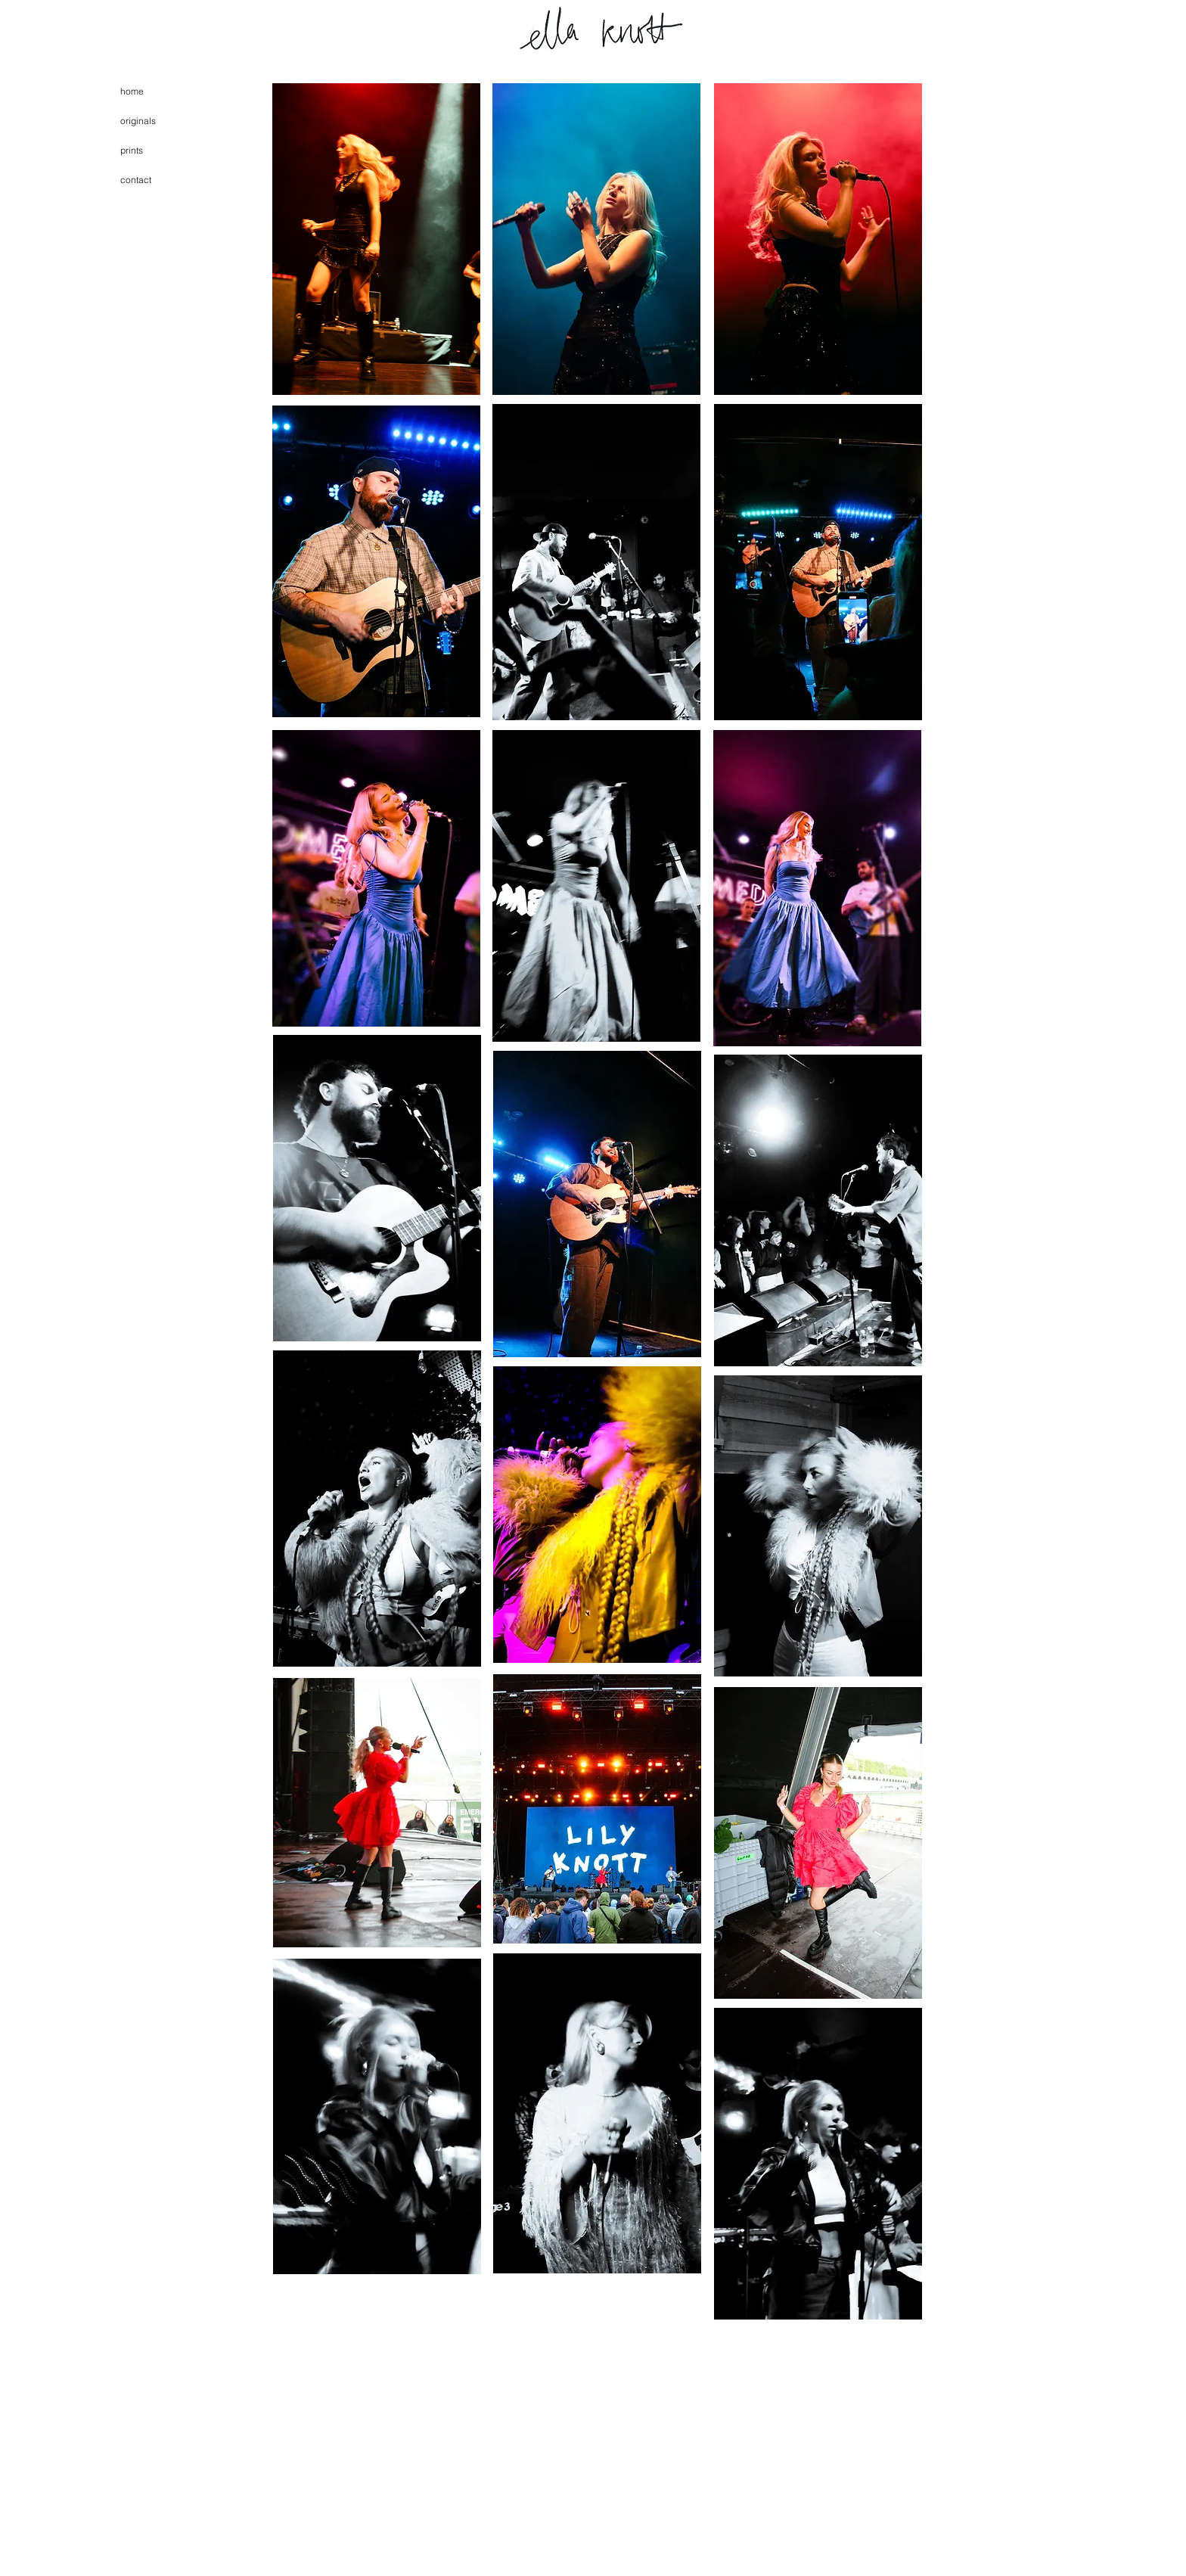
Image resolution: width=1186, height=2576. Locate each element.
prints (131, 150)
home (132, 91)
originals (138, 120)
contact (135, 179)
